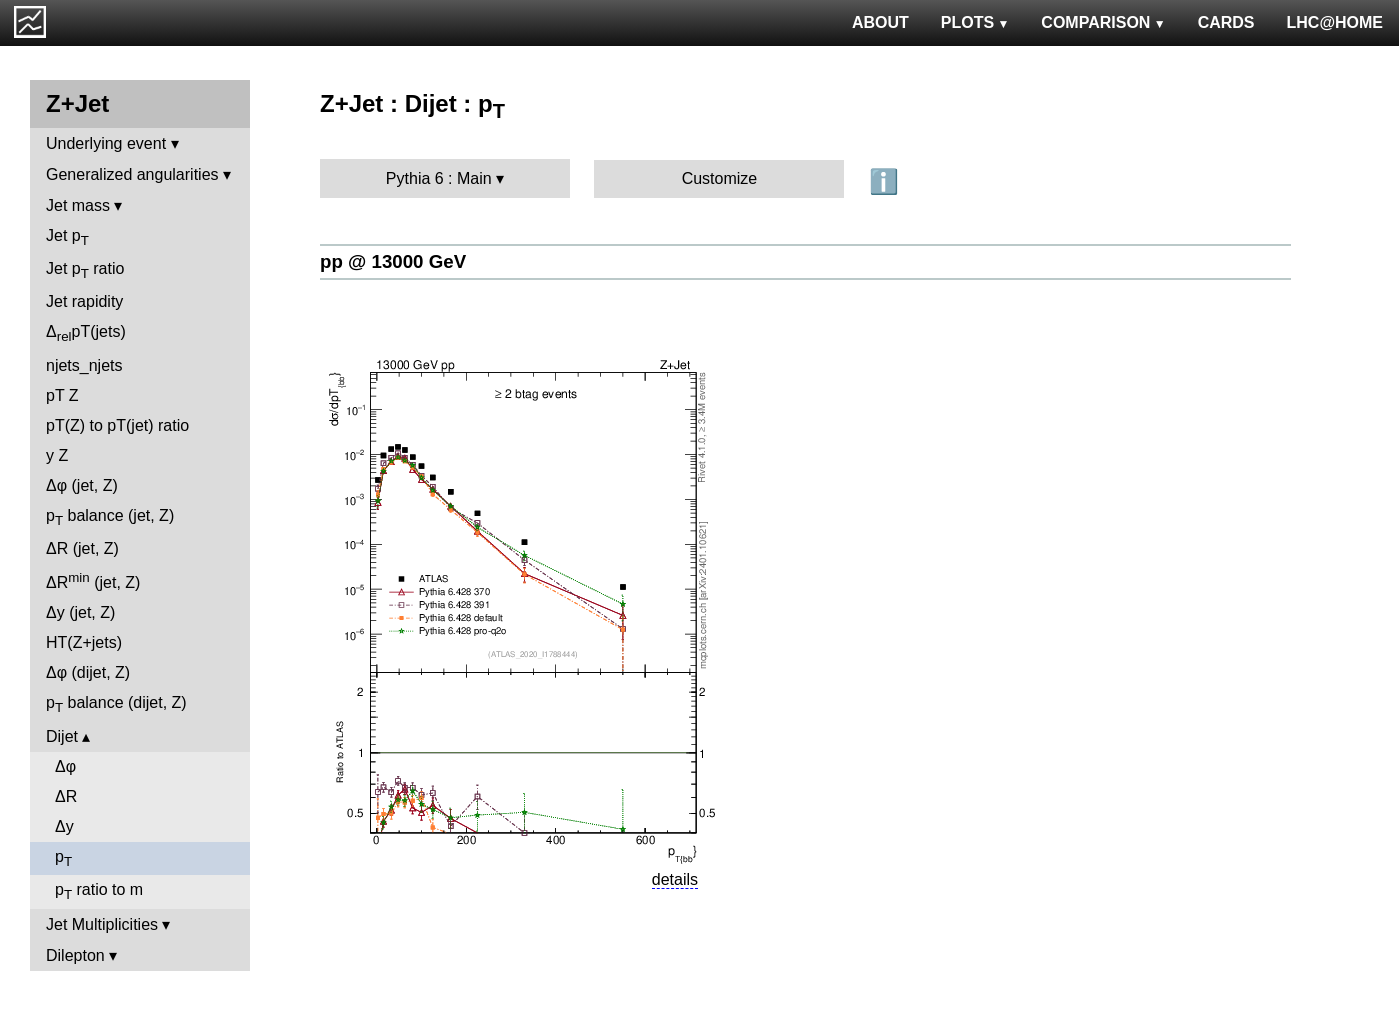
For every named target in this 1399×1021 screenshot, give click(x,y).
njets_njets (84, 365)
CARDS (1226, 22)
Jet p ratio (85, 270)
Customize (720, 178)
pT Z (62, 395)
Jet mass (78, 205)
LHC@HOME (1335, 22)
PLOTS (975, 22)
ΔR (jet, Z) (82, 548)
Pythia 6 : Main (439, 178)
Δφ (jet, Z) (82, 485)
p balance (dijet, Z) (116, 704)
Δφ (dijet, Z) (88, 672)
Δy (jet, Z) (80, 612)
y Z (57, 455)
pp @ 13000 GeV (393, 261)
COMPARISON (1103, 22)
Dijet (62, 736)
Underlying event (106, 143)
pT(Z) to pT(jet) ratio (117, 425)
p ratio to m (99, 891)
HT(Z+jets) (84, 642)
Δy (64, 826)
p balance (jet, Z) (110, 517)
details (675, 879)
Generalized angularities (132, 174)
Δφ (65, 766)
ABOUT (880, 22)
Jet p (67, 237)
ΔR (66, 796)
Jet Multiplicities (102, 924)
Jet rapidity (84, 301)
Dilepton (75, 955)
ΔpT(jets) (86, 333)
